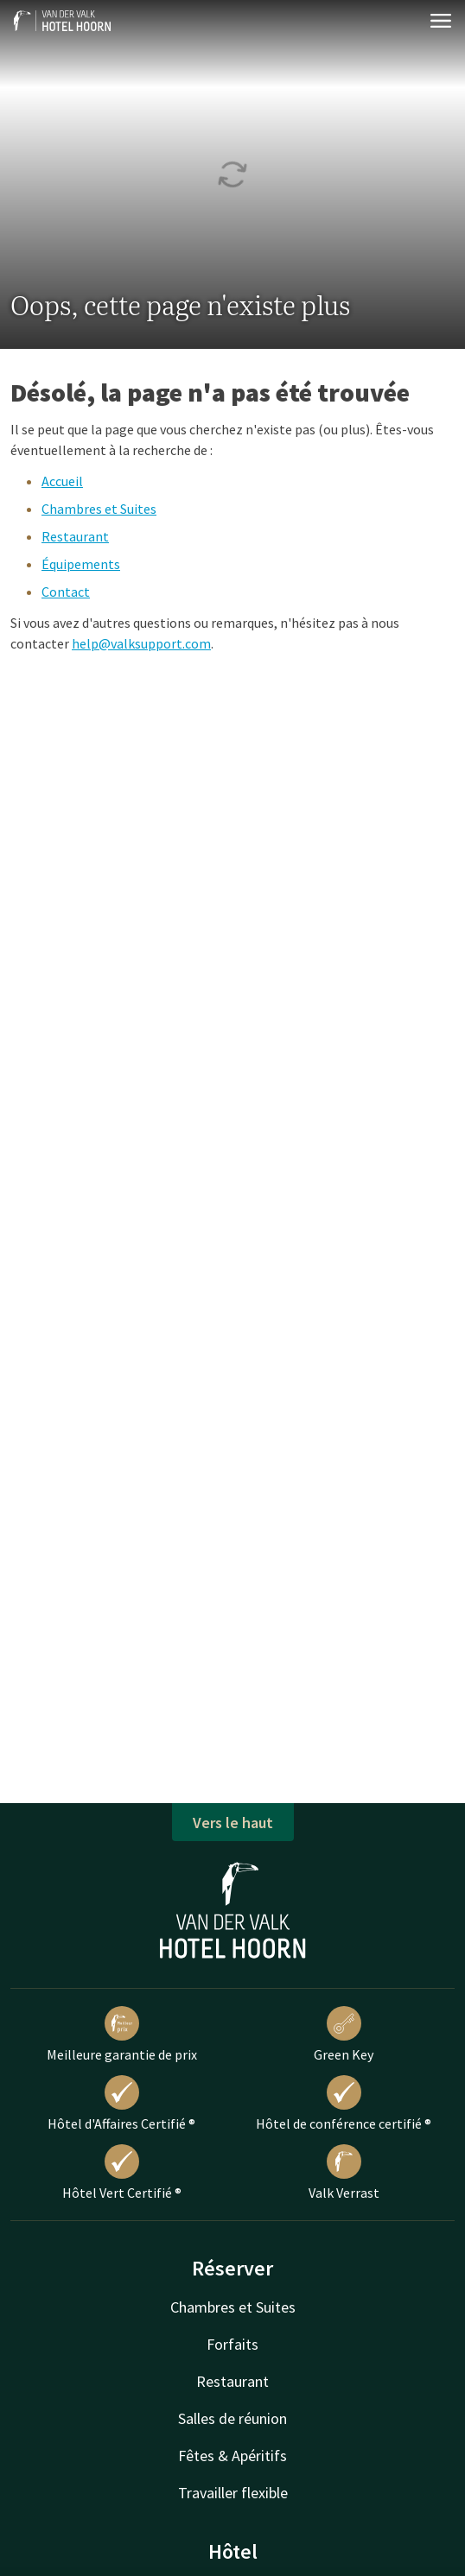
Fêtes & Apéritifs (232, 2455)
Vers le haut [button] (233, 1822)
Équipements (80, 564)
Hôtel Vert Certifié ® (122, 2172)
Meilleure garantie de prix (122, 2034)
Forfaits (232, 2344)
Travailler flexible (233, 2493)
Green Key (343, 2034)
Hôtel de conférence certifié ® (343, 2103)
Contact (65, 591)
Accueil (62, 481)
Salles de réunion (232, 2418)
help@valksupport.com (141, 643)
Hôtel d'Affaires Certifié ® (121, 2103)
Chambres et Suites (98, 508)
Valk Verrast (344, 2172)
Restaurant (75, 536)
